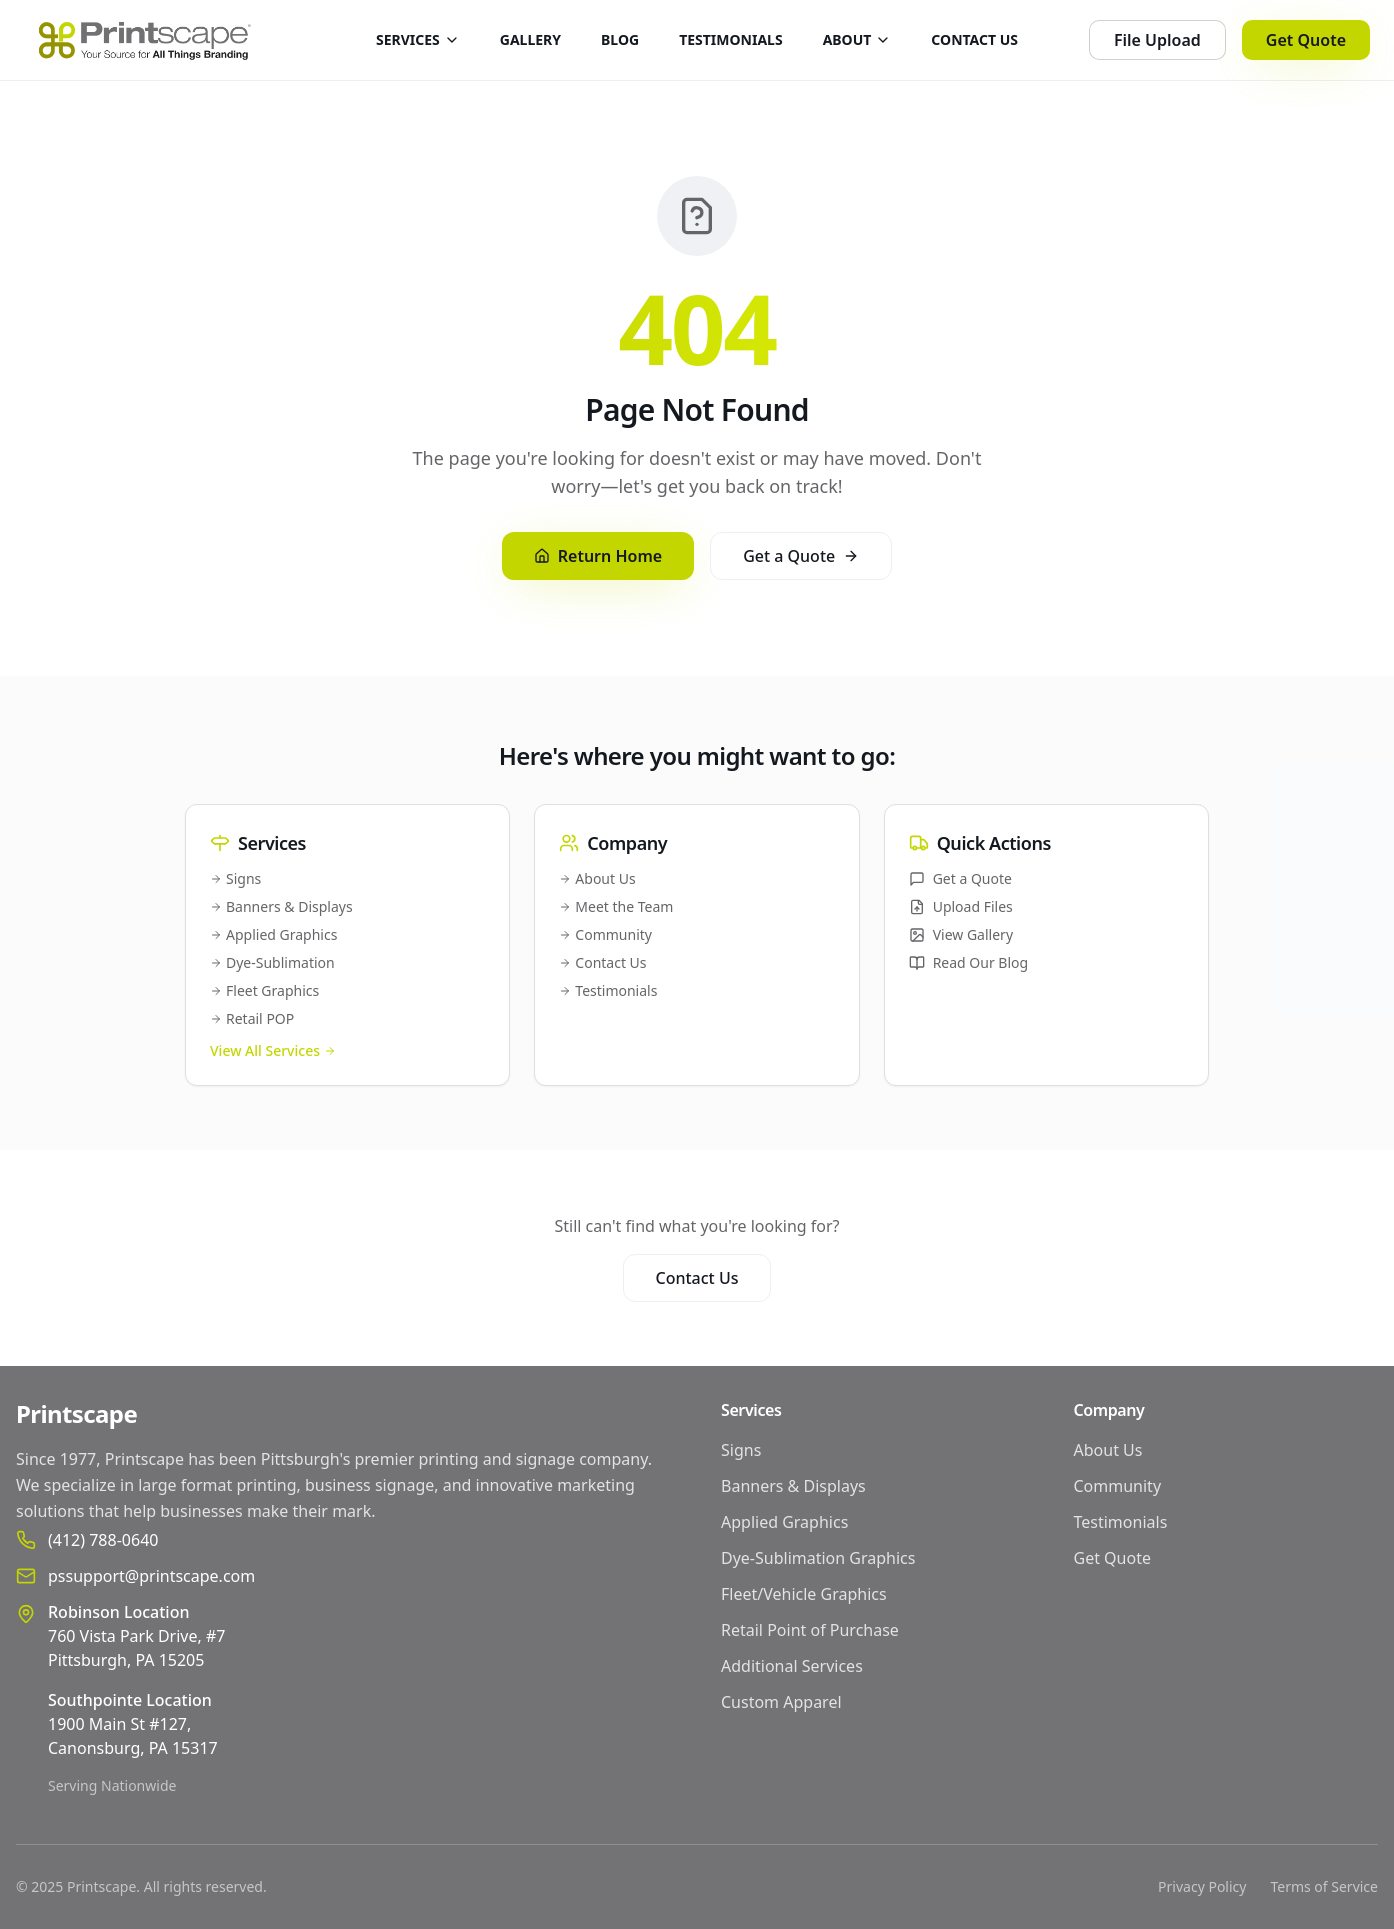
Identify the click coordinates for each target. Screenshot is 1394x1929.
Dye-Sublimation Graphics (818, 1558)
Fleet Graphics (264, 990)
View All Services (273, 1050)
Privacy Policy (1202, 1886)
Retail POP (252, 1018)
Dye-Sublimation (272, 962)
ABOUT (857, 39)
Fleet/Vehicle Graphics (804, 1594)
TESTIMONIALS (731, 39)
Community (605, 934)
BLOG (620, 39)
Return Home (598, 556)
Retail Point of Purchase (810, 1630)
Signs (235, 878)
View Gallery (961, 934)
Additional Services (792, 1666)
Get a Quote (801, 556)
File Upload (1157, 40)
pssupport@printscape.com (151, 1576)
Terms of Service (1324, 1886)
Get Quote (1306, 40)
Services (751, 1410)
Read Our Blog (969, 962)
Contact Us (602, 962)
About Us (597, 878)
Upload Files (961, 906)
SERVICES (418, 39)
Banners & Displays (281, 906)
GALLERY (530, 39)
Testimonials (608, 990)
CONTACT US (974, 39)
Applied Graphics (273, 934)
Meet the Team (616, 906)
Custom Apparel (781, 1702)
